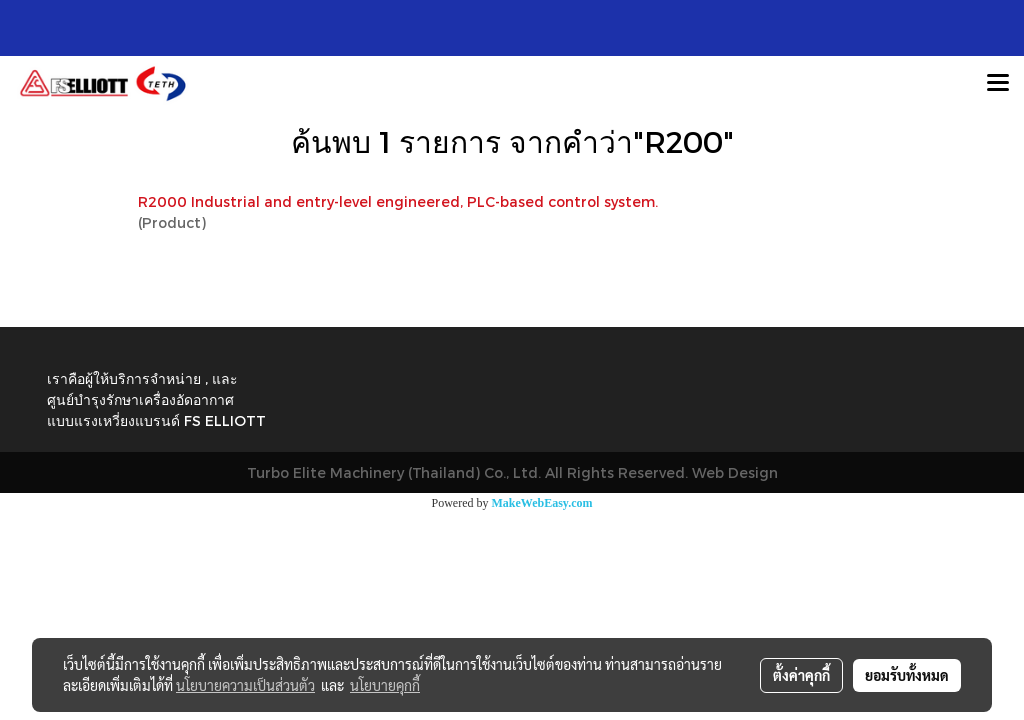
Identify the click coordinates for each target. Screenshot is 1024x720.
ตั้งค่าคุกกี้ (801, 675)
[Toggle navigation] (998, 84)
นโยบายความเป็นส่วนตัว (245, 685)
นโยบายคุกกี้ (385, 685)
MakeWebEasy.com (542, 503)
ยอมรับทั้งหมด (907, 675)
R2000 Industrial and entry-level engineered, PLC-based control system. (398, 201)
